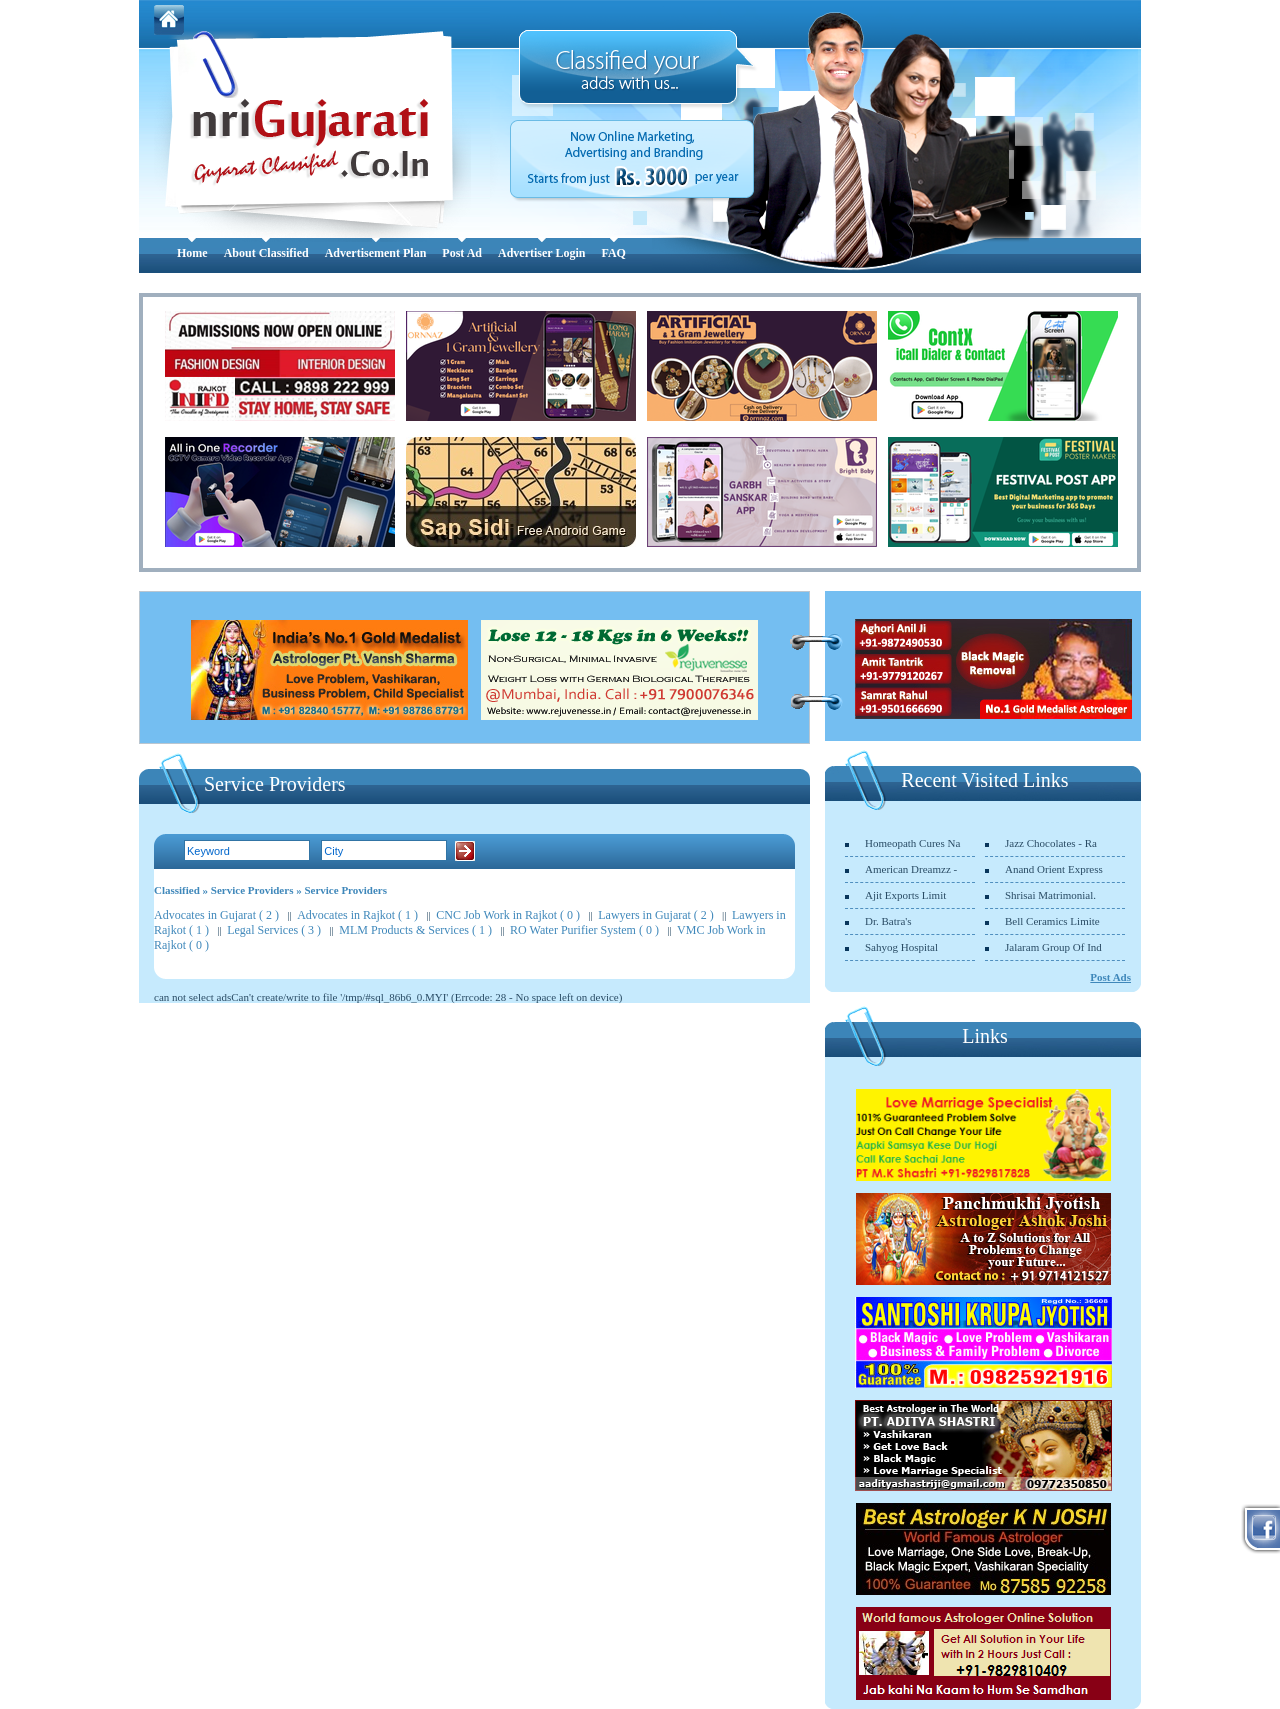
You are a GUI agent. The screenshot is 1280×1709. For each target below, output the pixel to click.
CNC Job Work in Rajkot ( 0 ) (508, 915)
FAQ (613, 253)
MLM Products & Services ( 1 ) (415, 930)
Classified (177, 890)
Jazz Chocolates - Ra (1051, 843)
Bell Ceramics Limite (1052, 921)
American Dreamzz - (911, 869)
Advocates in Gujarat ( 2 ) (216, 915)
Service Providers (252, 890)
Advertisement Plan (376, 253)
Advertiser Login (541, 253)
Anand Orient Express (1054, 869)
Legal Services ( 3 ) (274, 930)
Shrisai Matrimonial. (1050, 895)
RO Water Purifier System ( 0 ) (584, 930)
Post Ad (462, 253)
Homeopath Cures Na (912, 843)
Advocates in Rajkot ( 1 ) (357, 915)
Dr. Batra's (888, 921)
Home (192, 253)
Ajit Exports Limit (905, 895)
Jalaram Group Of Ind (1053, 947)
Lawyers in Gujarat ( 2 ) (656, 915)
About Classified (266, 253)
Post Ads (1110, 977)
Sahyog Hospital (901, 947)
